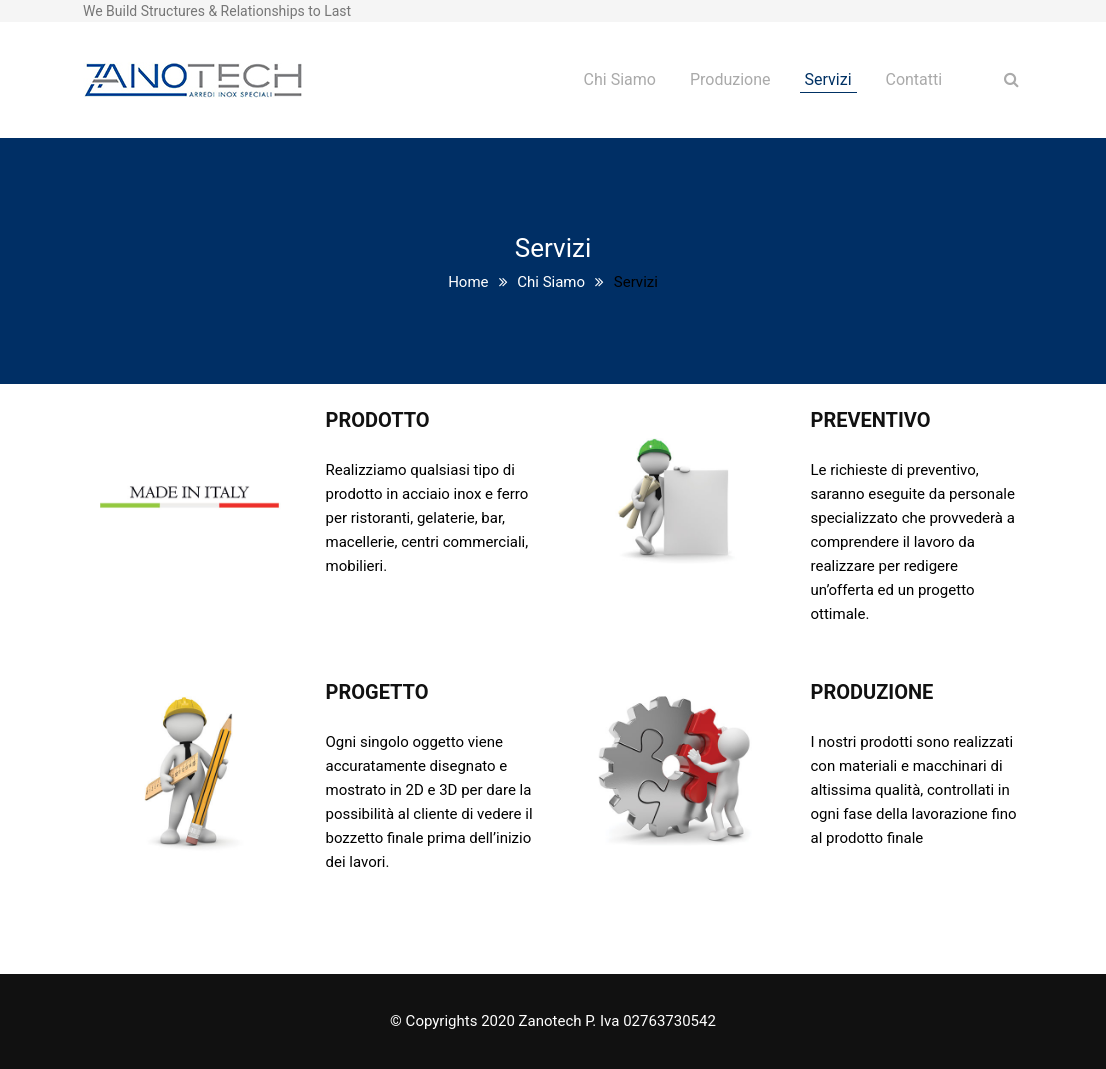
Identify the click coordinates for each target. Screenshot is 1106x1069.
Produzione (730, 79)
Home (468, 282)
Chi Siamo (620, 79)
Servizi (828, 79)
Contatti (913, 79)
